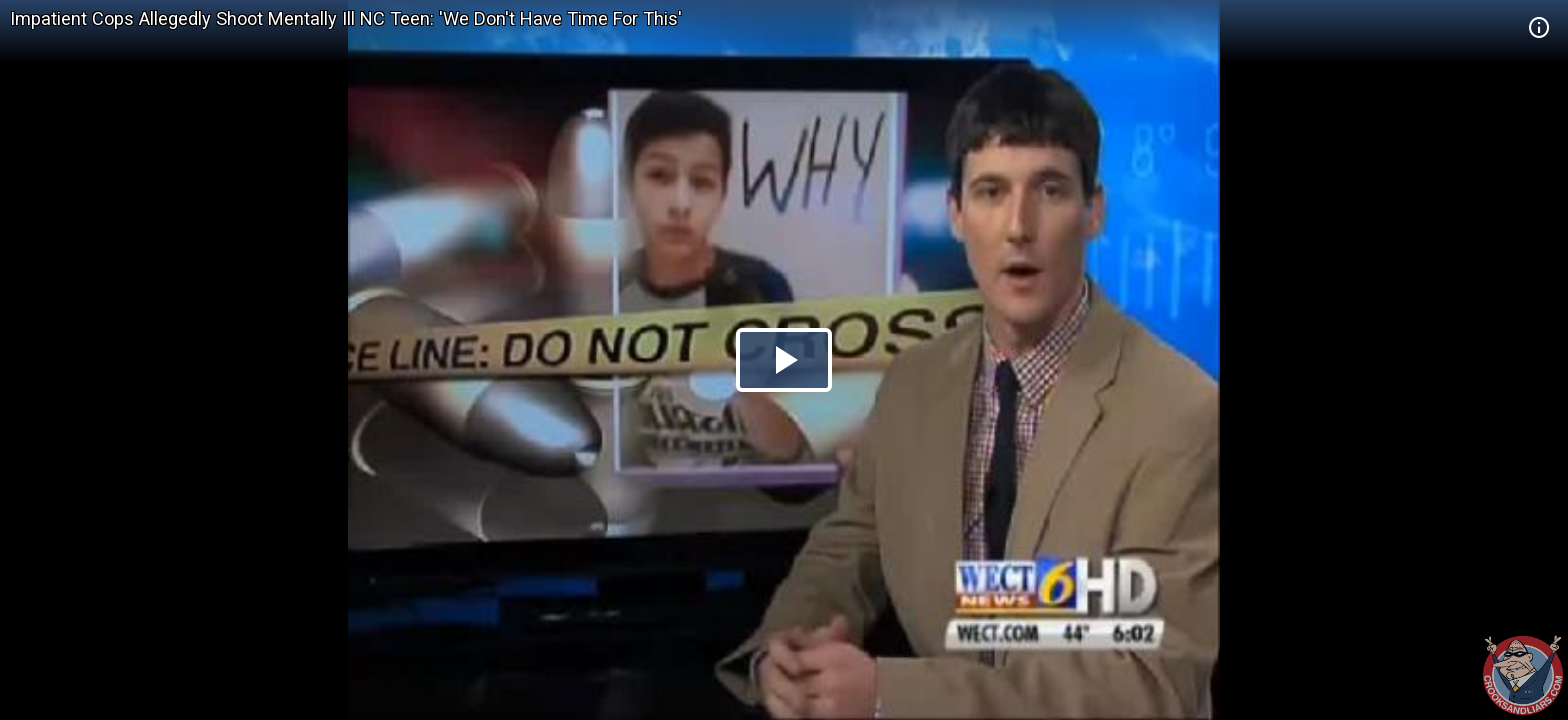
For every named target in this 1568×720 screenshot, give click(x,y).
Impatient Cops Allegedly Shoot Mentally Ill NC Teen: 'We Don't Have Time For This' (346, 18)
